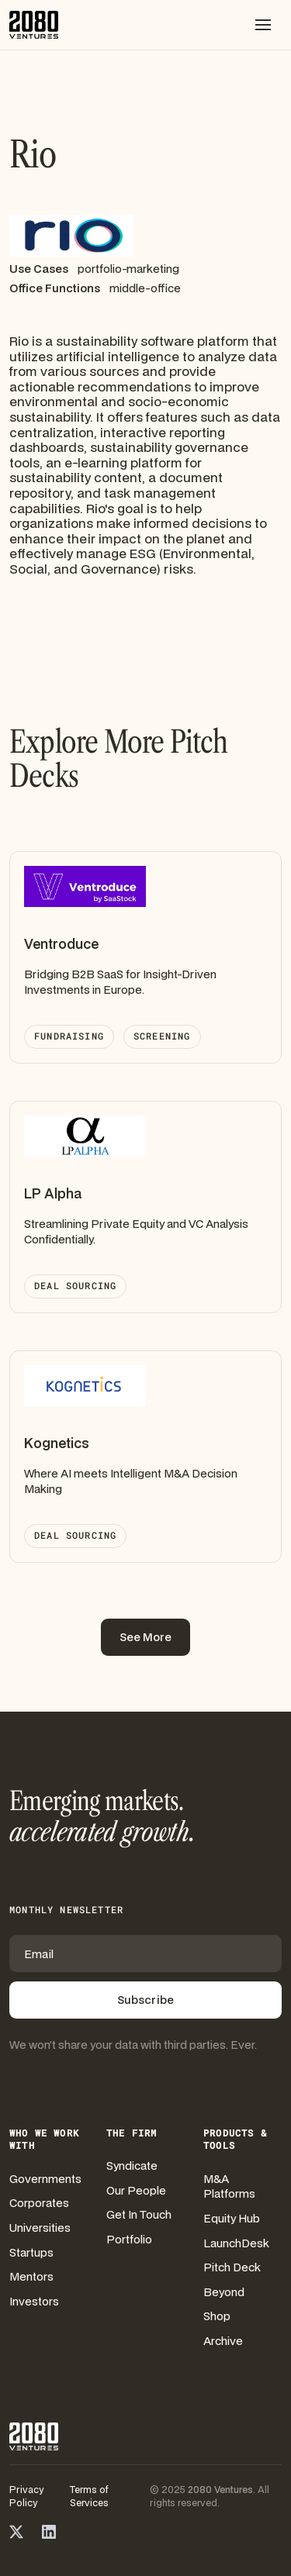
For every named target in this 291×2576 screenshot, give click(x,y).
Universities (40, 2227)
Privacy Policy (26, 2496)
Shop (216, 2316)
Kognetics (56, 1443)
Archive (223, 2340)
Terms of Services (89, 2496)
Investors (34, 2301)
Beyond (223, 2292)
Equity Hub (231, 2218)
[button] (263, 24)
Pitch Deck (232, 2267)
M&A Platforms (229, 2186)
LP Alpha (52, 1193)
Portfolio (129, 2239)
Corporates (39, 2202)
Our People (136, 2190)
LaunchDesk (236, 2243)
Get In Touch (138, 2214)
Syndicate (132, 2165)
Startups (31, 2252)
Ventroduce (61, 944)
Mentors (31, 2276)
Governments (45, 2178)
